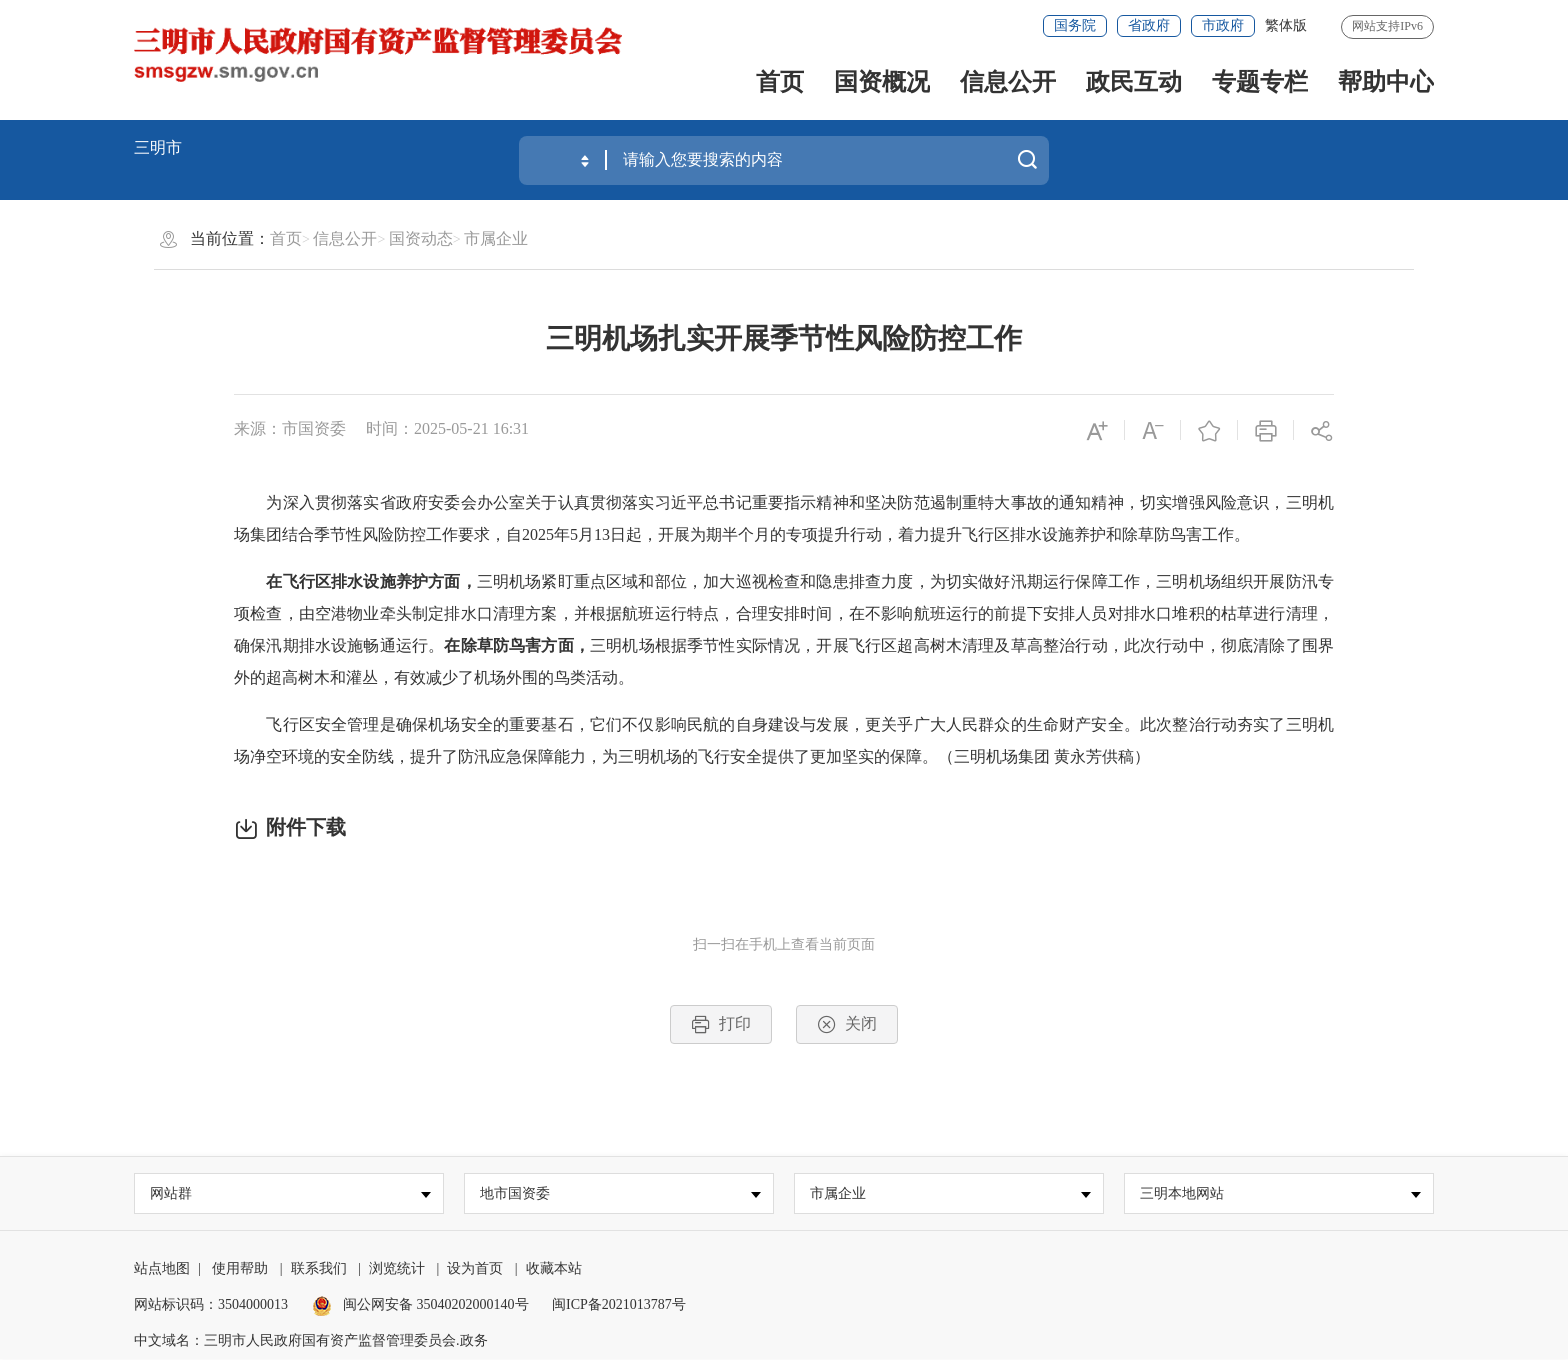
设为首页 (475, 1269)
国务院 (1075, 25)
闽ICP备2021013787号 (619, 1305)
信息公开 (1008, 82)
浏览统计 (397, 1269)
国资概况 (882, 82)
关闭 (847, 1024)
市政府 (1223, 25)
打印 (721, 1024)
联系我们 (319, 1269)
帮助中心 (1386, 82)
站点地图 (162, 1269)
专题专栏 (1260, 82)
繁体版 (1286, 25)
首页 (780, 82)
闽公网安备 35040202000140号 (420, 1305)
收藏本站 (554, 1269)
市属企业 (496, 238)
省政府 (1149, 25)
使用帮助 (240, 1269)
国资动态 (421, 238)
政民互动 (1134, 82)
